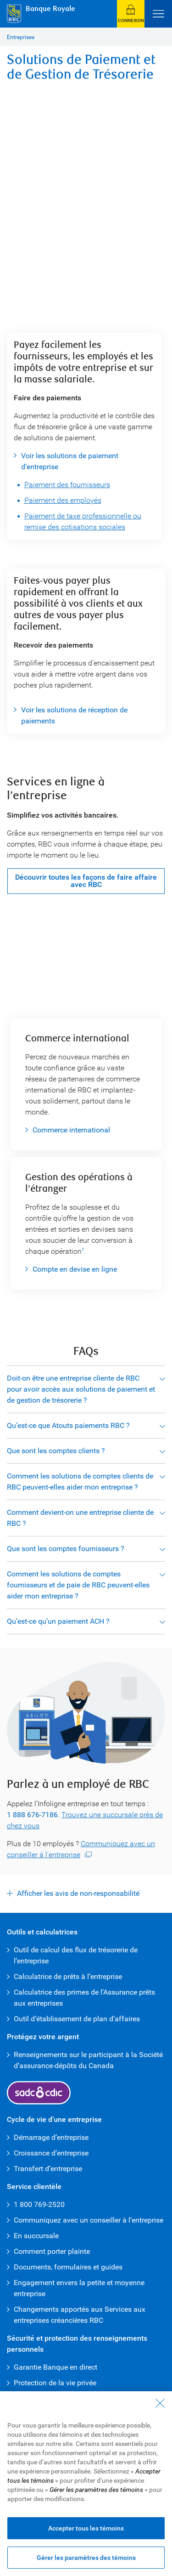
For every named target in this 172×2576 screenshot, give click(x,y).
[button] (130, 14)
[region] (86, 2483)
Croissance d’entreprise (51, 2153)
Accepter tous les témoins (86, 2528)
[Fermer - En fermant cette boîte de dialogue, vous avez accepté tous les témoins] (160, 2403)
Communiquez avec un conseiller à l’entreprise (88, 2220)
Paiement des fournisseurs (67, 484)
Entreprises (20, 37)
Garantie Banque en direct (55, 2367)
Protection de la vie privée (55, 2382)
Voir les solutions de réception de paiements (74, 715)
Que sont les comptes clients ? (56, 1450)
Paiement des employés (62, 500)
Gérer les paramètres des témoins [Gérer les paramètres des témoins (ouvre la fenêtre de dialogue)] (86, 2557)
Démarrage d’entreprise (51, 2137)
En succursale (36, 2235)
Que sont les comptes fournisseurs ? (65, 1548)
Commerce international (71, 1130)
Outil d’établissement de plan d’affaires (78, 2018)
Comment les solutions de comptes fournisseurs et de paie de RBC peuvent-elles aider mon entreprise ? (78, 1584)
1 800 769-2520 (39, 2204)
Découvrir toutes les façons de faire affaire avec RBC (86, 881)
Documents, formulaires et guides (68, 2267)
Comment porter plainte (52, 2251)
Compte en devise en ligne (75, 1269)
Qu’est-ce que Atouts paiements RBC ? (68, 1425)
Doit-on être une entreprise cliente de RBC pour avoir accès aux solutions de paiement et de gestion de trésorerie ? (81, 1389)
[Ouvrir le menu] (158, 14)
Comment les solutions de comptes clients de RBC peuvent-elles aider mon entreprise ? (80, 1481)
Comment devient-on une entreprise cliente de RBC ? (80, 1518)
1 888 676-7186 (32, 1814)
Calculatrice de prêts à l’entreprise (68, 1976)
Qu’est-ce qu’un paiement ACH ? (58, 1621)
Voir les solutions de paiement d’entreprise (69, 461)
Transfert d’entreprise (48, 2168)
